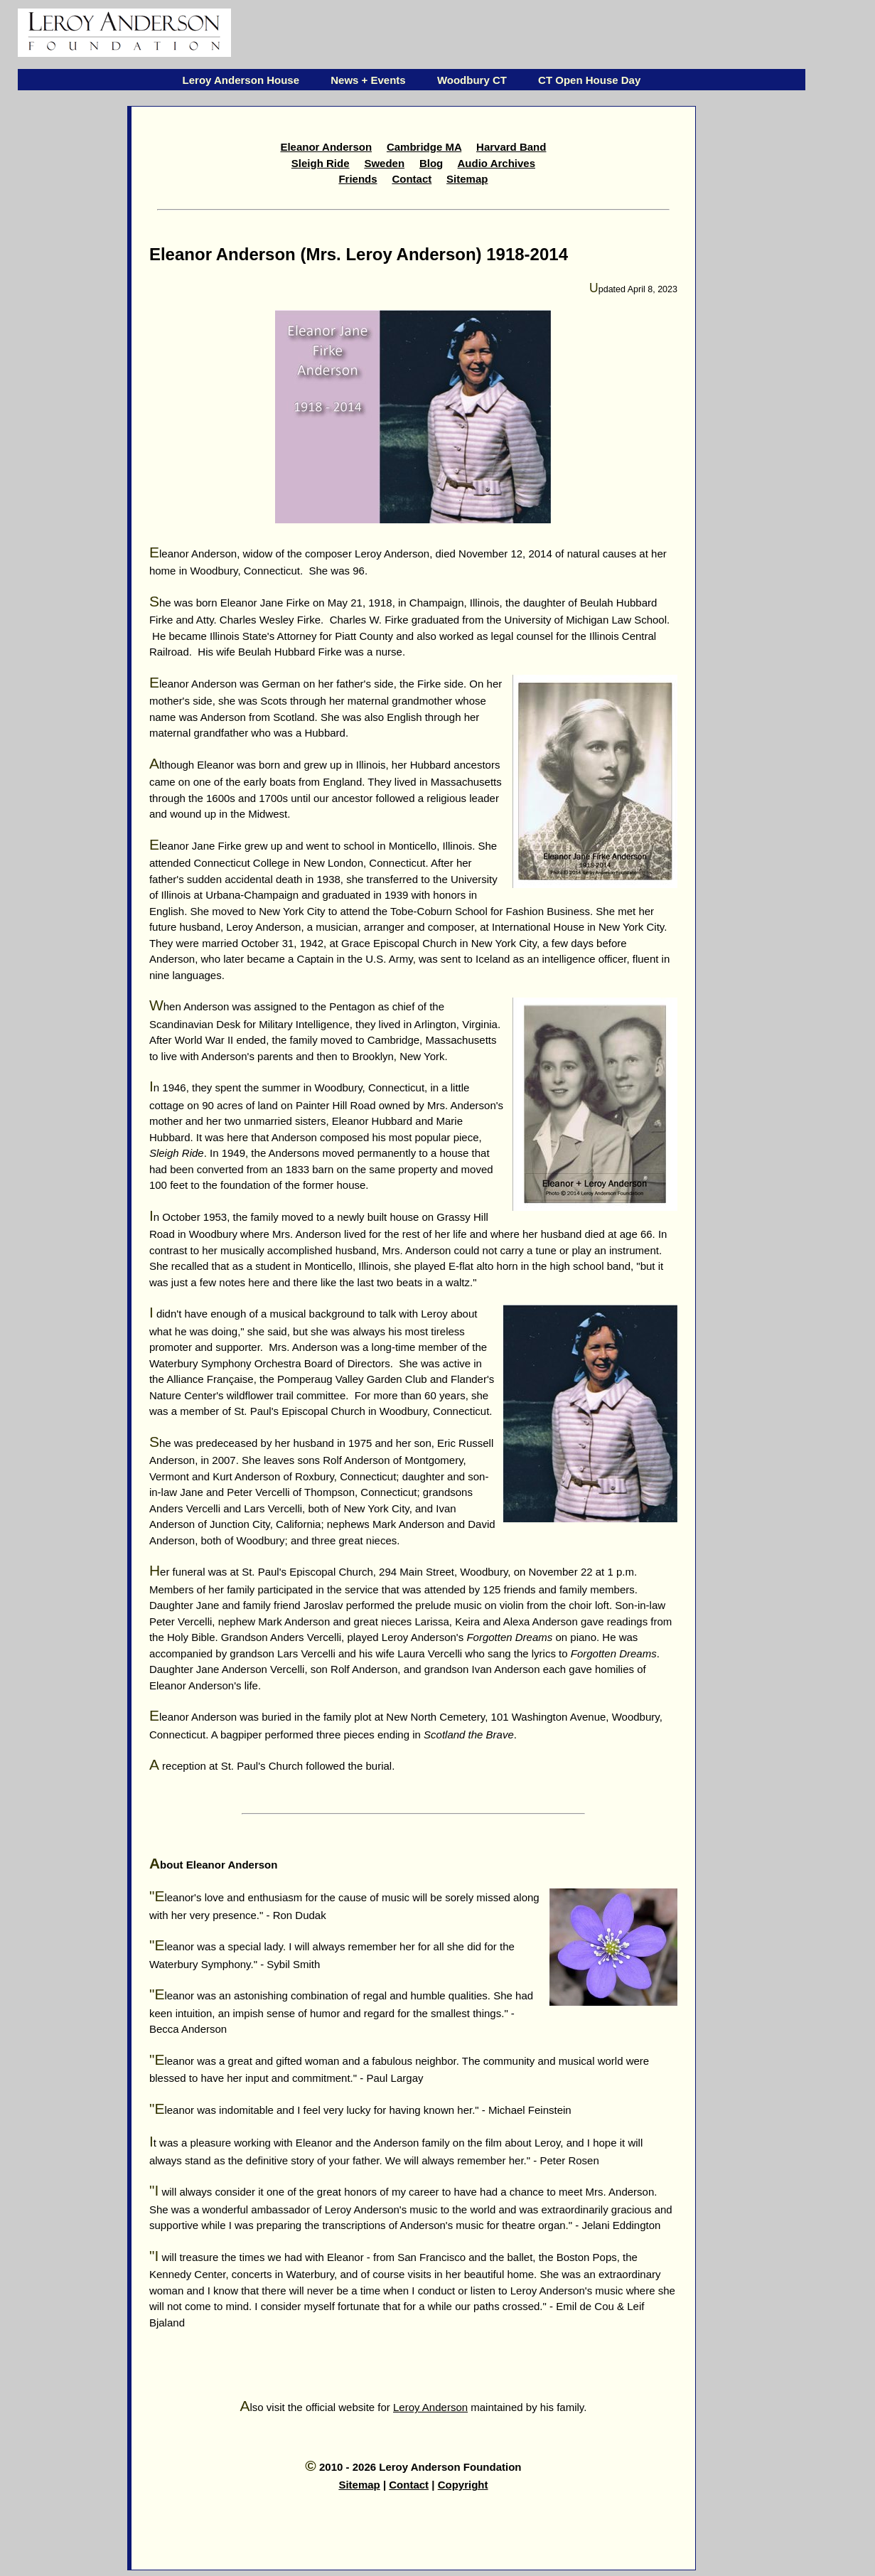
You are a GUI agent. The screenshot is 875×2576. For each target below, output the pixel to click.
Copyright (463, 2485)
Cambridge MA (424, 147)
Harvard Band (511, 147)
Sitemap (467, 179)
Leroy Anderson (430, 2407)
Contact (411, 179)
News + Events (368, 80)
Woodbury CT (472, 80)
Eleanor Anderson (326, 147)
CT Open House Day (589, 80)
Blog (431, 163)
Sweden (384, 163)
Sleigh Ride (320, 163)
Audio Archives (496, 163)
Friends (357, 179)
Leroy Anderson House (241, 80)
